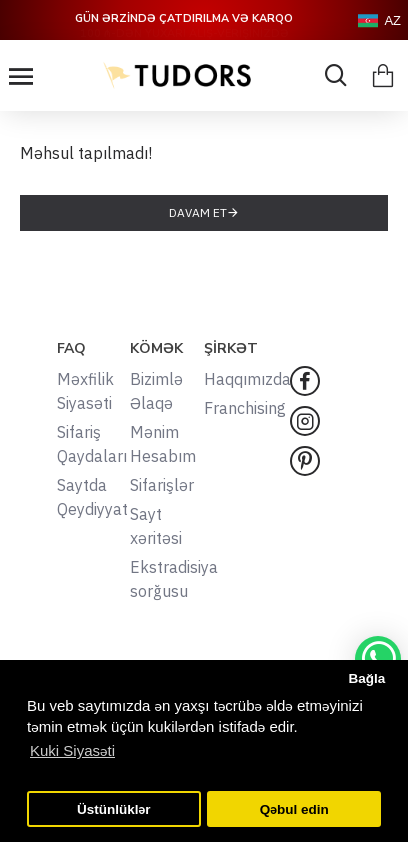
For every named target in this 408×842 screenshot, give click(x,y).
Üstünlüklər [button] (114, 809)
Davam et (198, 212)
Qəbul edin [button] (294, 809)
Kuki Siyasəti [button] (72, 750)
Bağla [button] (366, 678)
